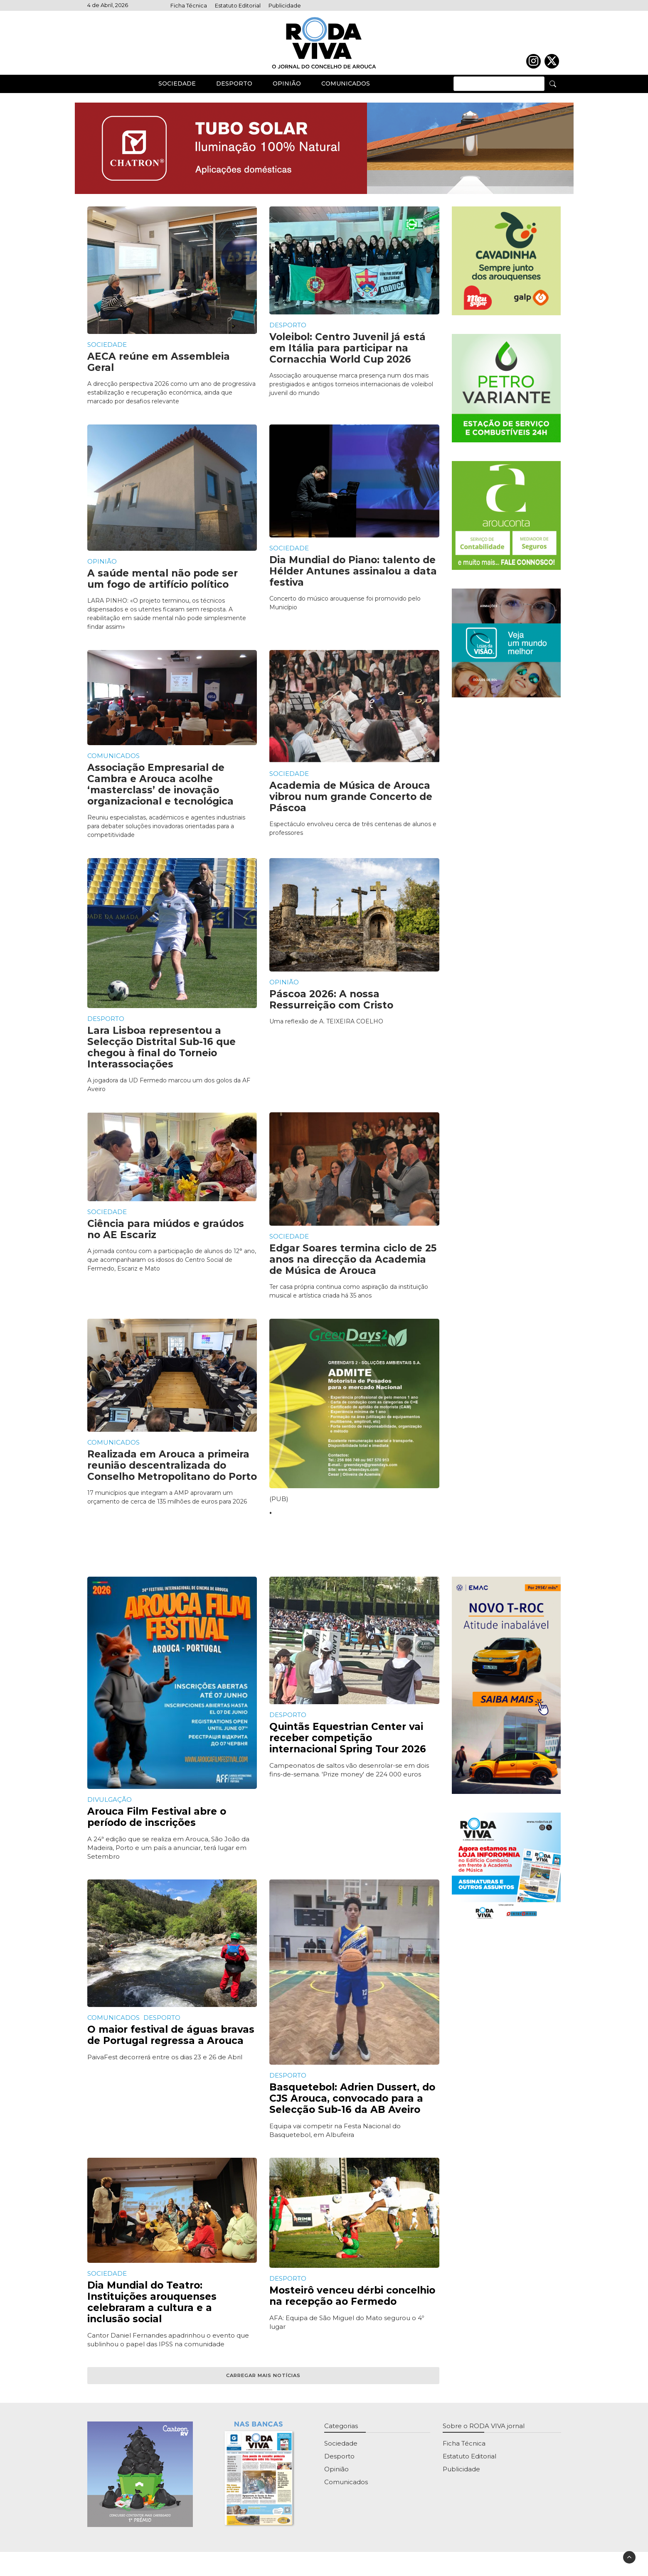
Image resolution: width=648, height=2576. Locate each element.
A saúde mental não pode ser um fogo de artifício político (162, 585)
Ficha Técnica (188, 5)
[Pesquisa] (553, 91)
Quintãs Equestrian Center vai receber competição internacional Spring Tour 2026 (347, 1745)
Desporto (234, 91)
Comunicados (345, 91)
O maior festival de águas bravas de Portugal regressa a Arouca (170, 2042)
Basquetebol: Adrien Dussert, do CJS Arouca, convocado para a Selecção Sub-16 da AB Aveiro (352, 2105)
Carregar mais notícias (263, 2382)
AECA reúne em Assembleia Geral (158, 369)
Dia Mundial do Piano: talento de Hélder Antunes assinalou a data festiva (353, 579)
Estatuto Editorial (238, 5)
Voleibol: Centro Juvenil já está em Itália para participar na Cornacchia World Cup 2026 (347, 356)
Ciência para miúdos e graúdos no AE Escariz (165, 1236)
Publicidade (285, 5)
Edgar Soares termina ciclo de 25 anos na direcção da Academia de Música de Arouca (352, 1266)
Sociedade (177, 91)
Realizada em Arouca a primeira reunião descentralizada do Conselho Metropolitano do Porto (172, 1473)
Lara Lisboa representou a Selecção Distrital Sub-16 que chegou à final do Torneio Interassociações (161, 1054)
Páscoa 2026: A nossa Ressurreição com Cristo (331, 1006)
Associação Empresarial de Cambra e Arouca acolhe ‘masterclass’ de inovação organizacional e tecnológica (160, 792)
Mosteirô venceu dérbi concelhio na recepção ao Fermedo (352, 2302)
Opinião (287, 91)
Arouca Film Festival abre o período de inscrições (156, 1824)
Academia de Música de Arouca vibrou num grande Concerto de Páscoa (350, 804)
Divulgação (109, 1807)
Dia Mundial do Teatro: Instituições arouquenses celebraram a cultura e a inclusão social (152, 2309)
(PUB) (278, 1506)
